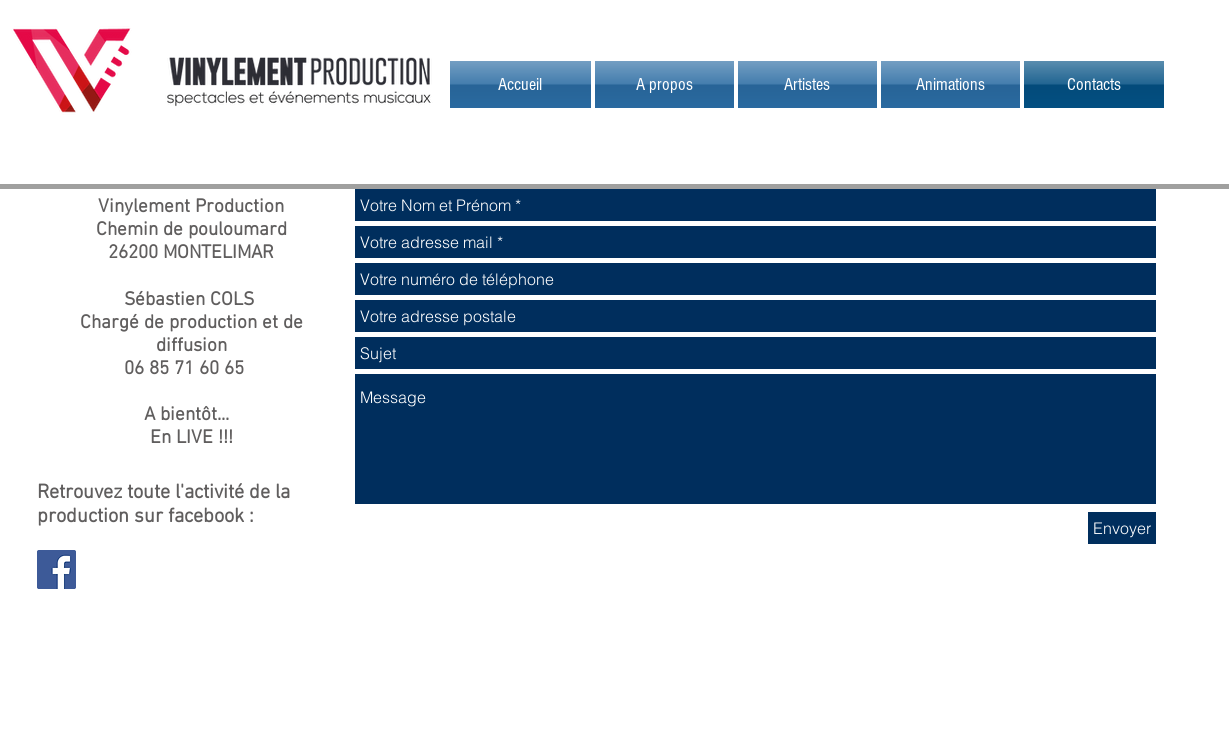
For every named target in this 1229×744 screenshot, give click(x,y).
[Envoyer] (1122, 528)
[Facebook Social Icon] (56, 569)
